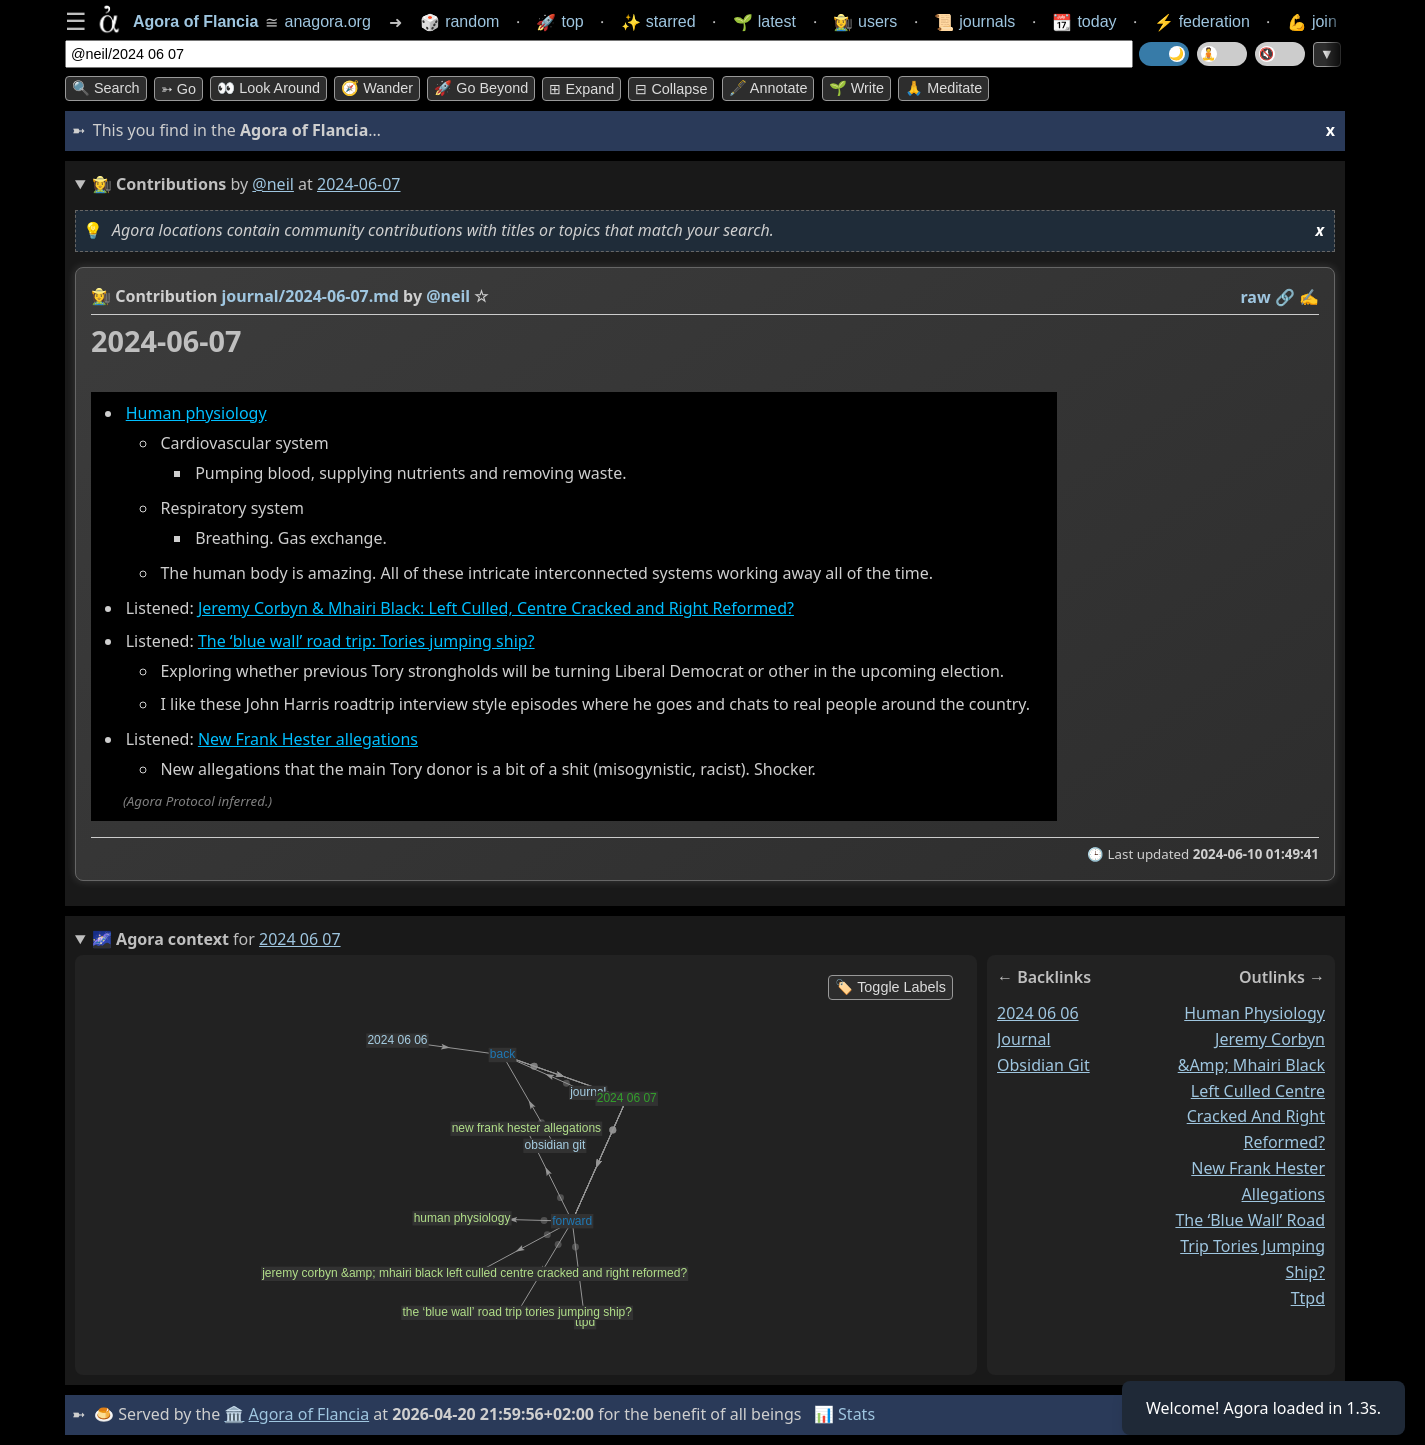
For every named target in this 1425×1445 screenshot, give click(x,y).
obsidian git (1043, 1065)
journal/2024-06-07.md (310, 296)
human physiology (1254, 1013)
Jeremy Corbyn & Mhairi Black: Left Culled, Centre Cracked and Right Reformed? (496, 609)
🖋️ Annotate (768, 88)
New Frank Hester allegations (308, 739)
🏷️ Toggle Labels (890, 987)
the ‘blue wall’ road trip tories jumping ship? (1250, 1246)
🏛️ (234, 1414)
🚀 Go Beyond (481, 88)
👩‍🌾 (101, 296)
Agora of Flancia (309, 1414)
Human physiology (196, 413)
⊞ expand (581, 89)
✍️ (1309, 297)
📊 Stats (844, 1414)
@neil (273, 184)
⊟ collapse (671, 89)
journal (1024, 1039)
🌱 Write (856, 88)
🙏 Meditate (943, 88)
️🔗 (1285, 297)
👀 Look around (268, 88)
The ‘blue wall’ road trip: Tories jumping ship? (366, 641)
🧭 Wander (377, 88)
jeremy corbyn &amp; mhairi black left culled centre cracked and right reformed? (1251, 1091)
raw (1256, 297)
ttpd (1308, 1298)
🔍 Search (106, 88)
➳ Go (178, 89)
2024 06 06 (1038, 1013)
